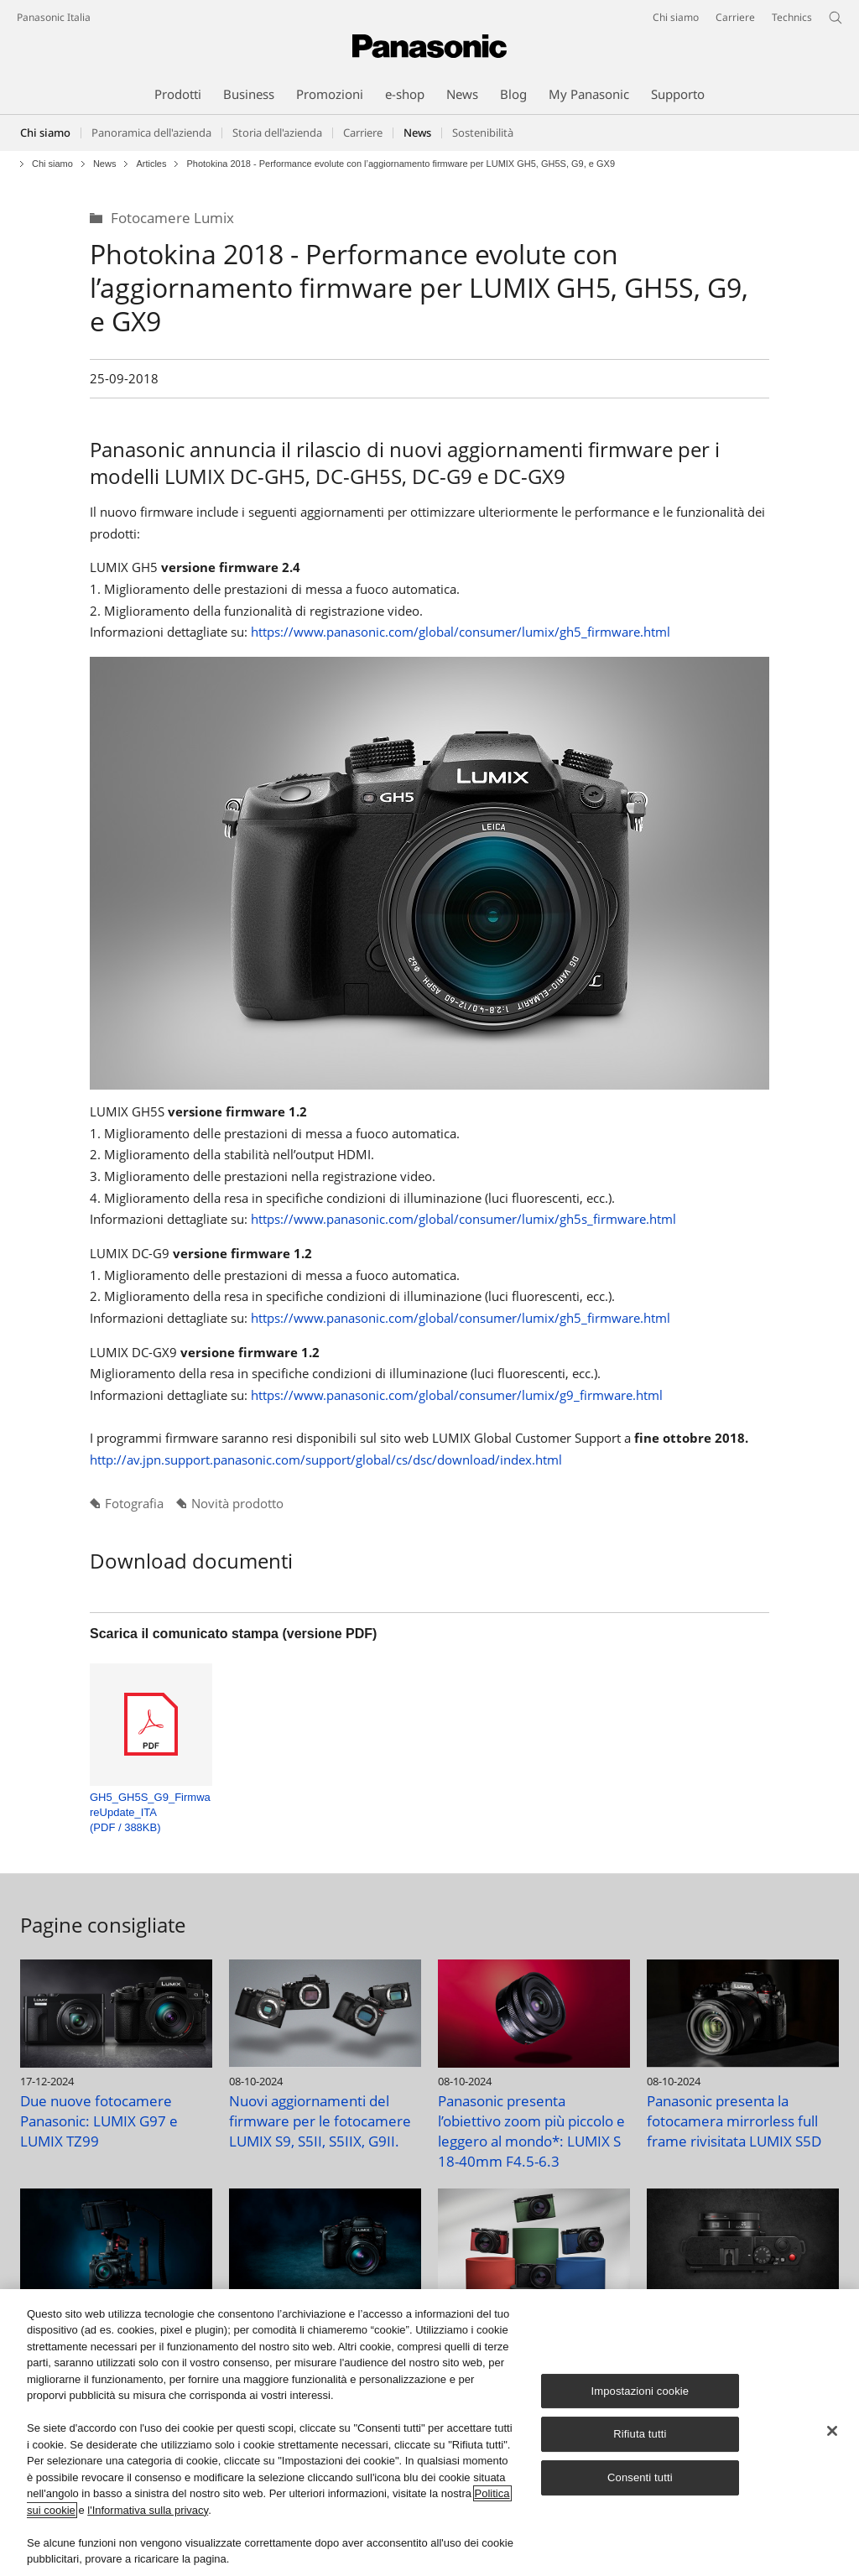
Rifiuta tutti (639, 2435)
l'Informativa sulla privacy (147, 2511)
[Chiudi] (832, 2431)
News (105, 164)
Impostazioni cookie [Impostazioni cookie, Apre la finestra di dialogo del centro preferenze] (640, 2392)
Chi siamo (45, 132)
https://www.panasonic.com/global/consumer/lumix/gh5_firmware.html (460, 631)
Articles (151, 164)
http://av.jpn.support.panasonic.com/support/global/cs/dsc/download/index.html (326, 1459)
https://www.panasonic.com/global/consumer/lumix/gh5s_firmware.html (463, 1218)
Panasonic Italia (54, 17)
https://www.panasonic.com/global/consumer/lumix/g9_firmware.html (457, 1395)
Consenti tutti (640, 2478)
